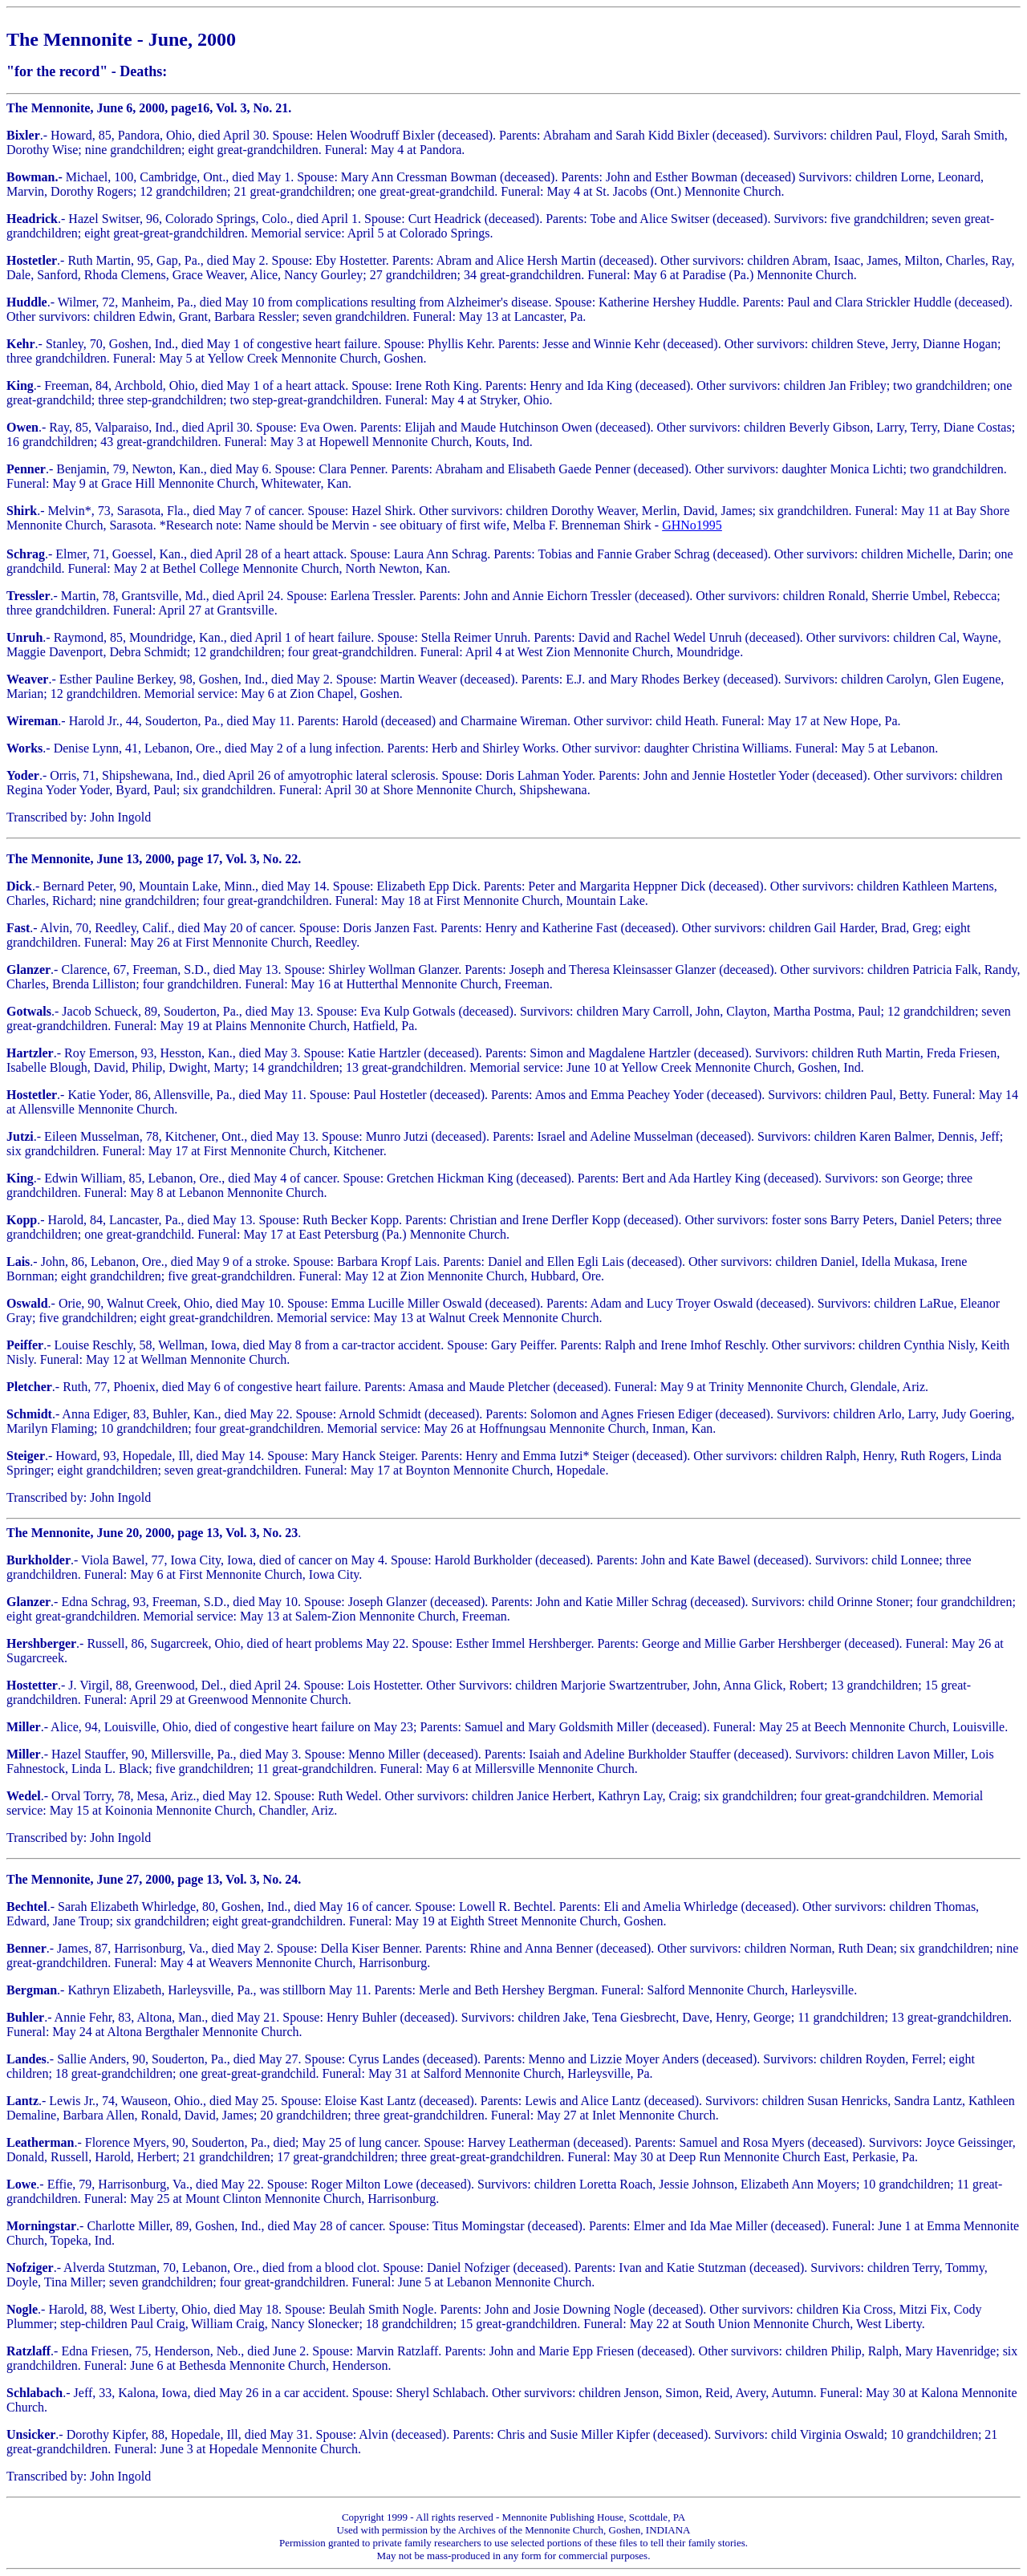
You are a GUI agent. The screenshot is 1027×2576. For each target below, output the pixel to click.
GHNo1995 (692, 525)
